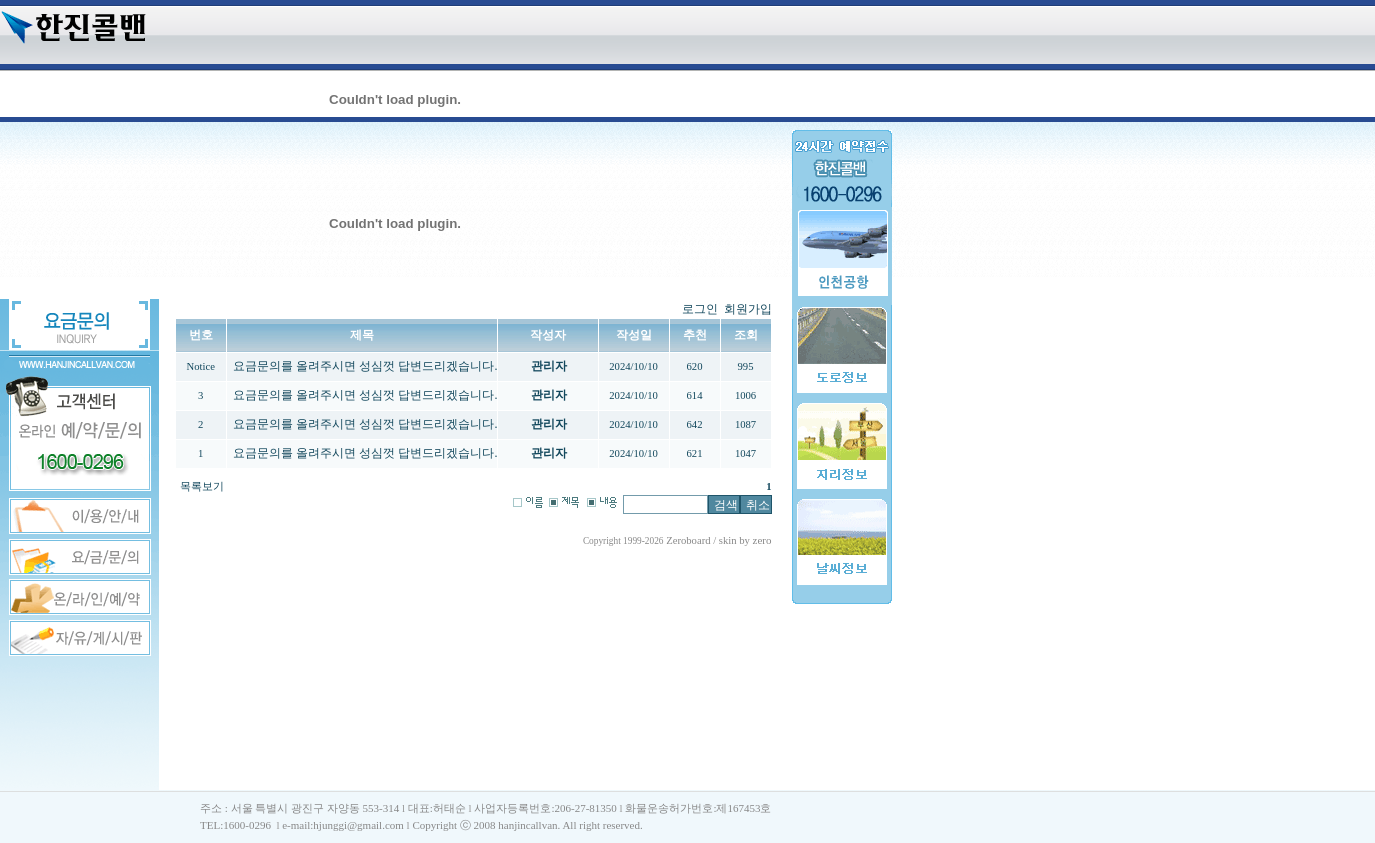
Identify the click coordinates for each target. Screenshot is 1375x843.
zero (762, 540)
